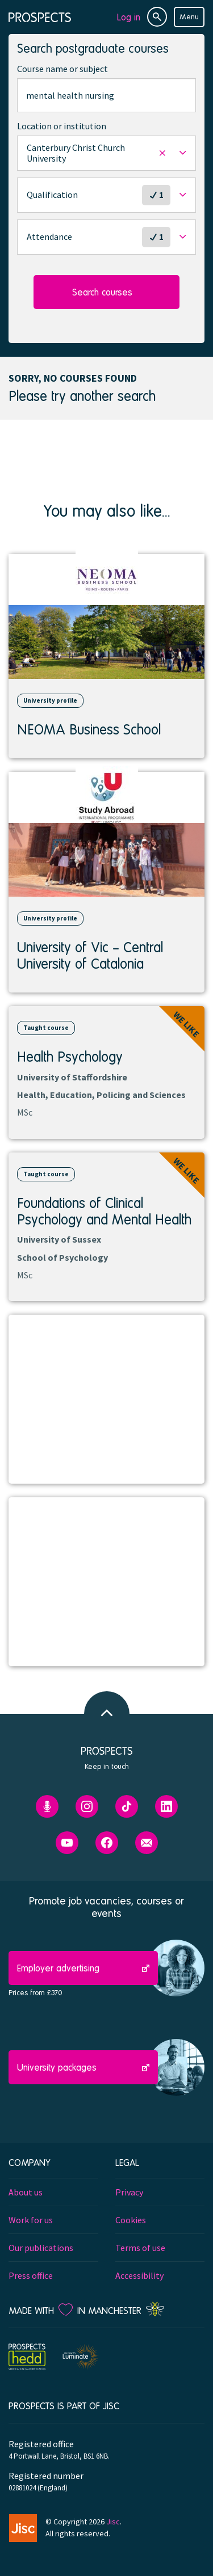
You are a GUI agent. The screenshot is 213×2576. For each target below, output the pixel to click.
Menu (189, 16)
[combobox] (106, 95)
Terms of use (140, 2247)
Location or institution (61, 126)
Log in (128, 16)
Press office (31, 2275)
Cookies (130, 2220)
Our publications (41, 2247)
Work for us (31, 2220)
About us (26, 2192)
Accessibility (139, 2275)
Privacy (129, 2192)
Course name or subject (62, 68)
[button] (106, 153)
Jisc (113, 2521)
